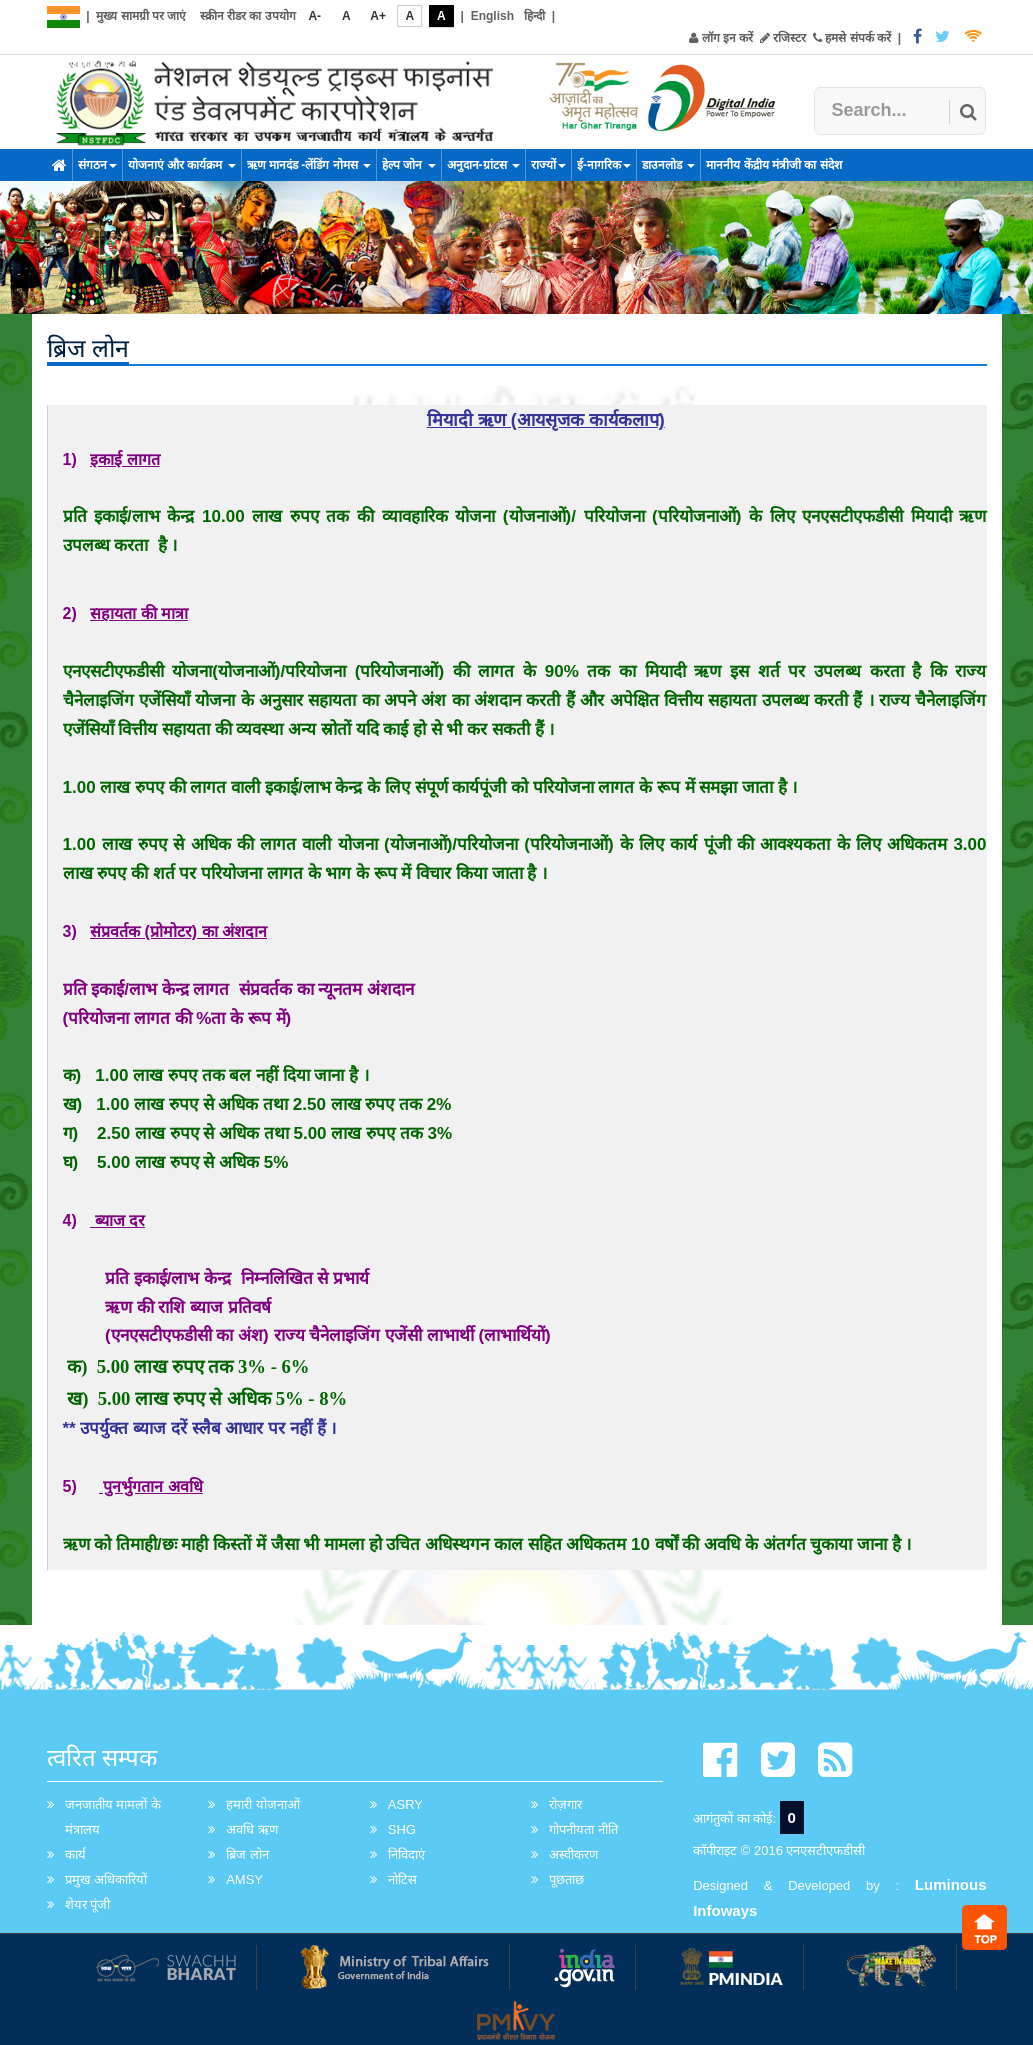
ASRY (405, 1804)
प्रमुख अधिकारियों (106, 1879)
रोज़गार (565, 1804)
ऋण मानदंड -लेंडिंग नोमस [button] (309, 165)
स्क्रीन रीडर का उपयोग (248, 16)
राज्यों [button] (548, 165)
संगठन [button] (97, 165)
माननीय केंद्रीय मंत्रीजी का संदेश (773, 165)
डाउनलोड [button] (668, 165)
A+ (378, 16)
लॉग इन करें (721, 38)
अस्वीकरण (573, 1854)
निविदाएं (406, 1854)
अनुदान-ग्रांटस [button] (483, 165)
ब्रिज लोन (247, 1854)
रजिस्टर (783, 38)
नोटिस (402, 1879)
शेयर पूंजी (88, 1904)
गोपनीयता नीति (583, 1829)
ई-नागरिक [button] (604, 165)
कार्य (75, 1854)
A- (314, 16)
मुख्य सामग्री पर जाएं (141, 16)
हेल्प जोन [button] (409, 165)
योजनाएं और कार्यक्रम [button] (182, 165)
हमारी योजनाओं (263, 1804)
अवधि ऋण (252, 1829)
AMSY (244, 1879)
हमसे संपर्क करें (852, 38)
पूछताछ (566, 1879)
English (492, 16)
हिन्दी (534, 16)
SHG (402, 1829)
